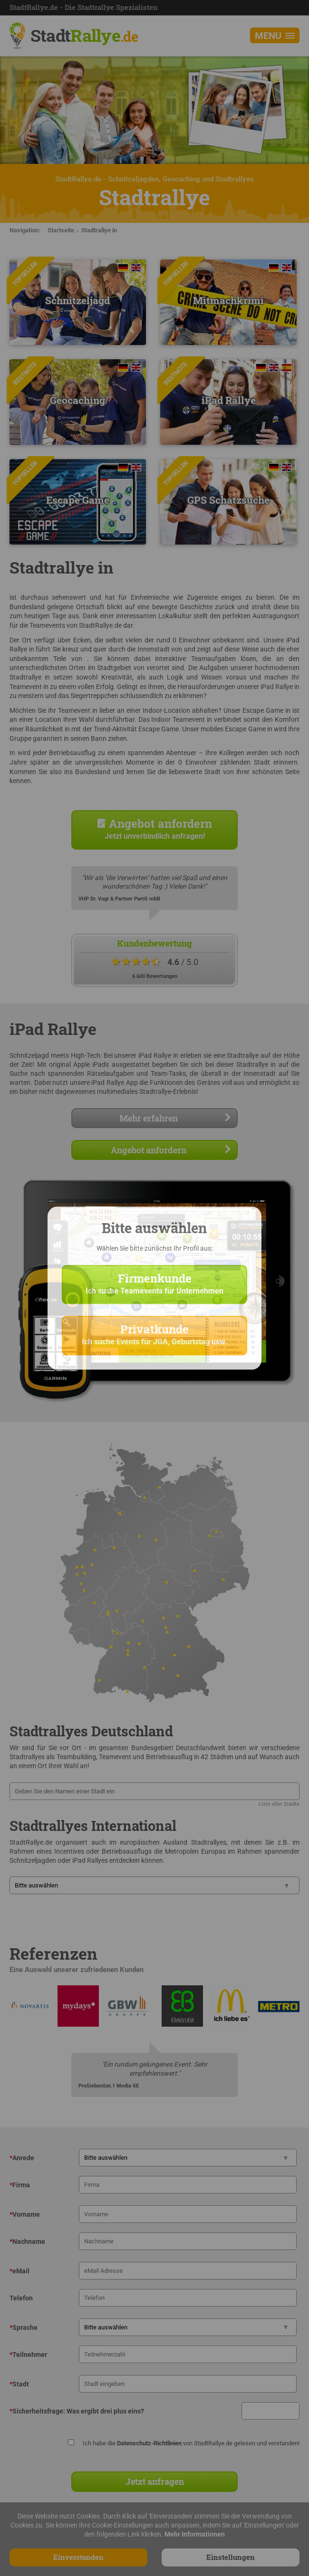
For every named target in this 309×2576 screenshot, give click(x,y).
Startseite (61, 230)
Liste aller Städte (279, 1804)
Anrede (22, 2158)
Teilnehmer (28, 2354)
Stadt (84, 35)
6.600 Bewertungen (154, 976)
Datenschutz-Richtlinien (149, 2443)
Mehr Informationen (194, 2534)
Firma (20, 2185)
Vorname (25, 2214)
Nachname (27, 2241)
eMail (19, 2271)
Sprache (24, 2327)
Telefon (21, 2298)
